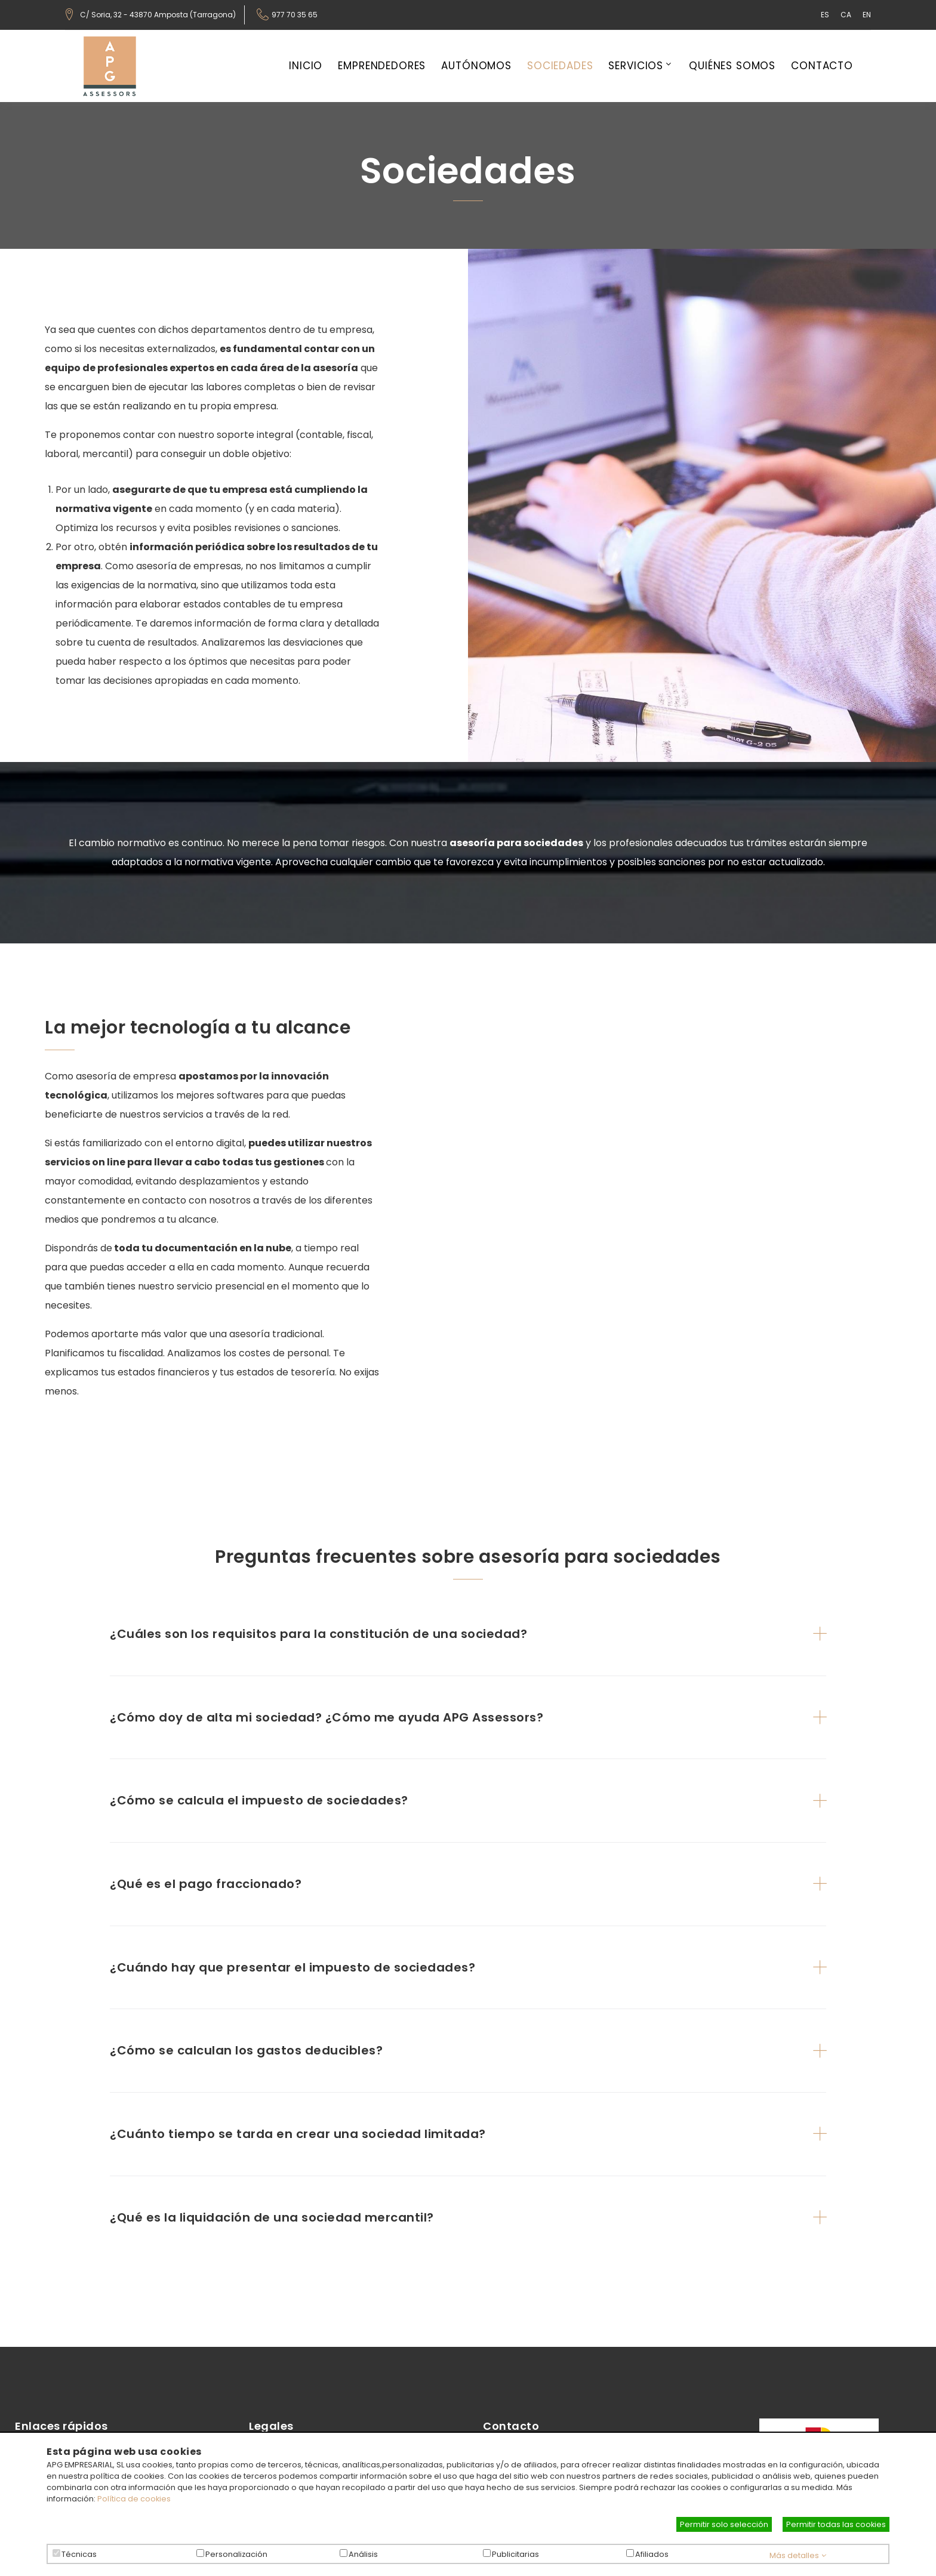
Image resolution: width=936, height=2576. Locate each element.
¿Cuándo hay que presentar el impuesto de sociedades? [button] (292, 1967)
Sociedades (560, 66)
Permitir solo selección (724, 2524)
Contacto (822, 66)
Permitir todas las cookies (836, 2524)
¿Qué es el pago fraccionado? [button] (205, 1883)
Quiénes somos (732, 66)
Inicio (305, 66)
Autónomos (476, 66)
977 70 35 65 (295, 15)
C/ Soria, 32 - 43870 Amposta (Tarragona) (158, 15)
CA (845, 15)
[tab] (468, 1634)
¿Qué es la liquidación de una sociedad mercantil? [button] (272, 2217)
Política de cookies (134, 2499)
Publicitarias (515, 2554)
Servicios (635, 66)
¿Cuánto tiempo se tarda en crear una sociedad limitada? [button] (298, 2133)
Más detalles (797, 2555)
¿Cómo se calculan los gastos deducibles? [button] (246, 2050)
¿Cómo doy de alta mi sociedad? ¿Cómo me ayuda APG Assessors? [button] (326, 1717)
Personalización (236, 2554)
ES (825, 15)
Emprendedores (382, 66)
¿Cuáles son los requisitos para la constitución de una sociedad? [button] (318, 1633)
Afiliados (652, 2554)
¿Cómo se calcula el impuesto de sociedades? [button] (259, 1800)
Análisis (363, 2554)
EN (867, 15)
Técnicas (79, 2554)
